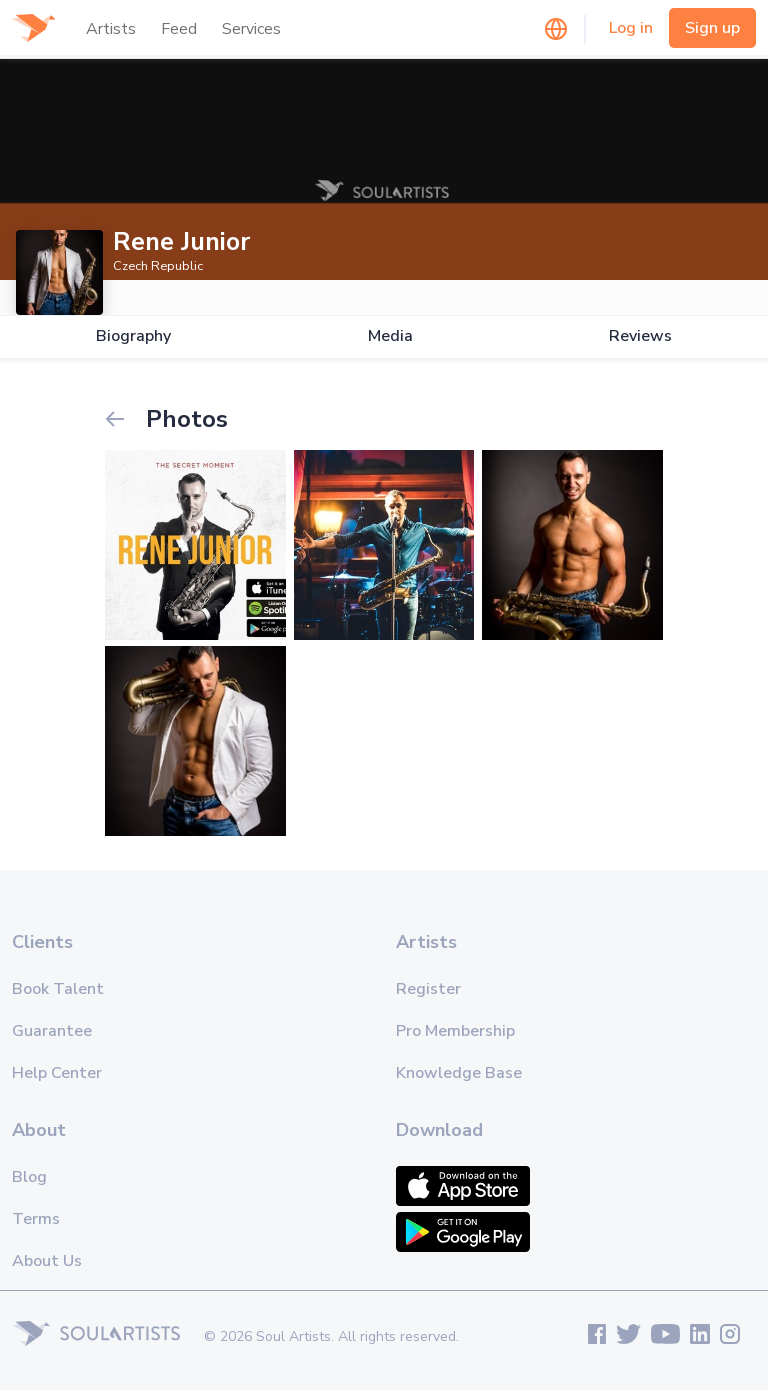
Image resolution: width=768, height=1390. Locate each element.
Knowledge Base (459, 1073)
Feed (179, 29)
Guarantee (52, 1031)
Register (428, 989)
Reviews (640, 336)
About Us (47, 1261)
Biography (133, 336)
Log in (631, 28)
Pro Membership (455, 1031)
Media (390, 336)
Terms (36, 1219)
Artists (111, 29)
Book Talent (58, 989)
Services (251, 29)
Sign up (712, 28)
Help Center (57, 1073)
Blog (29, 1177)
